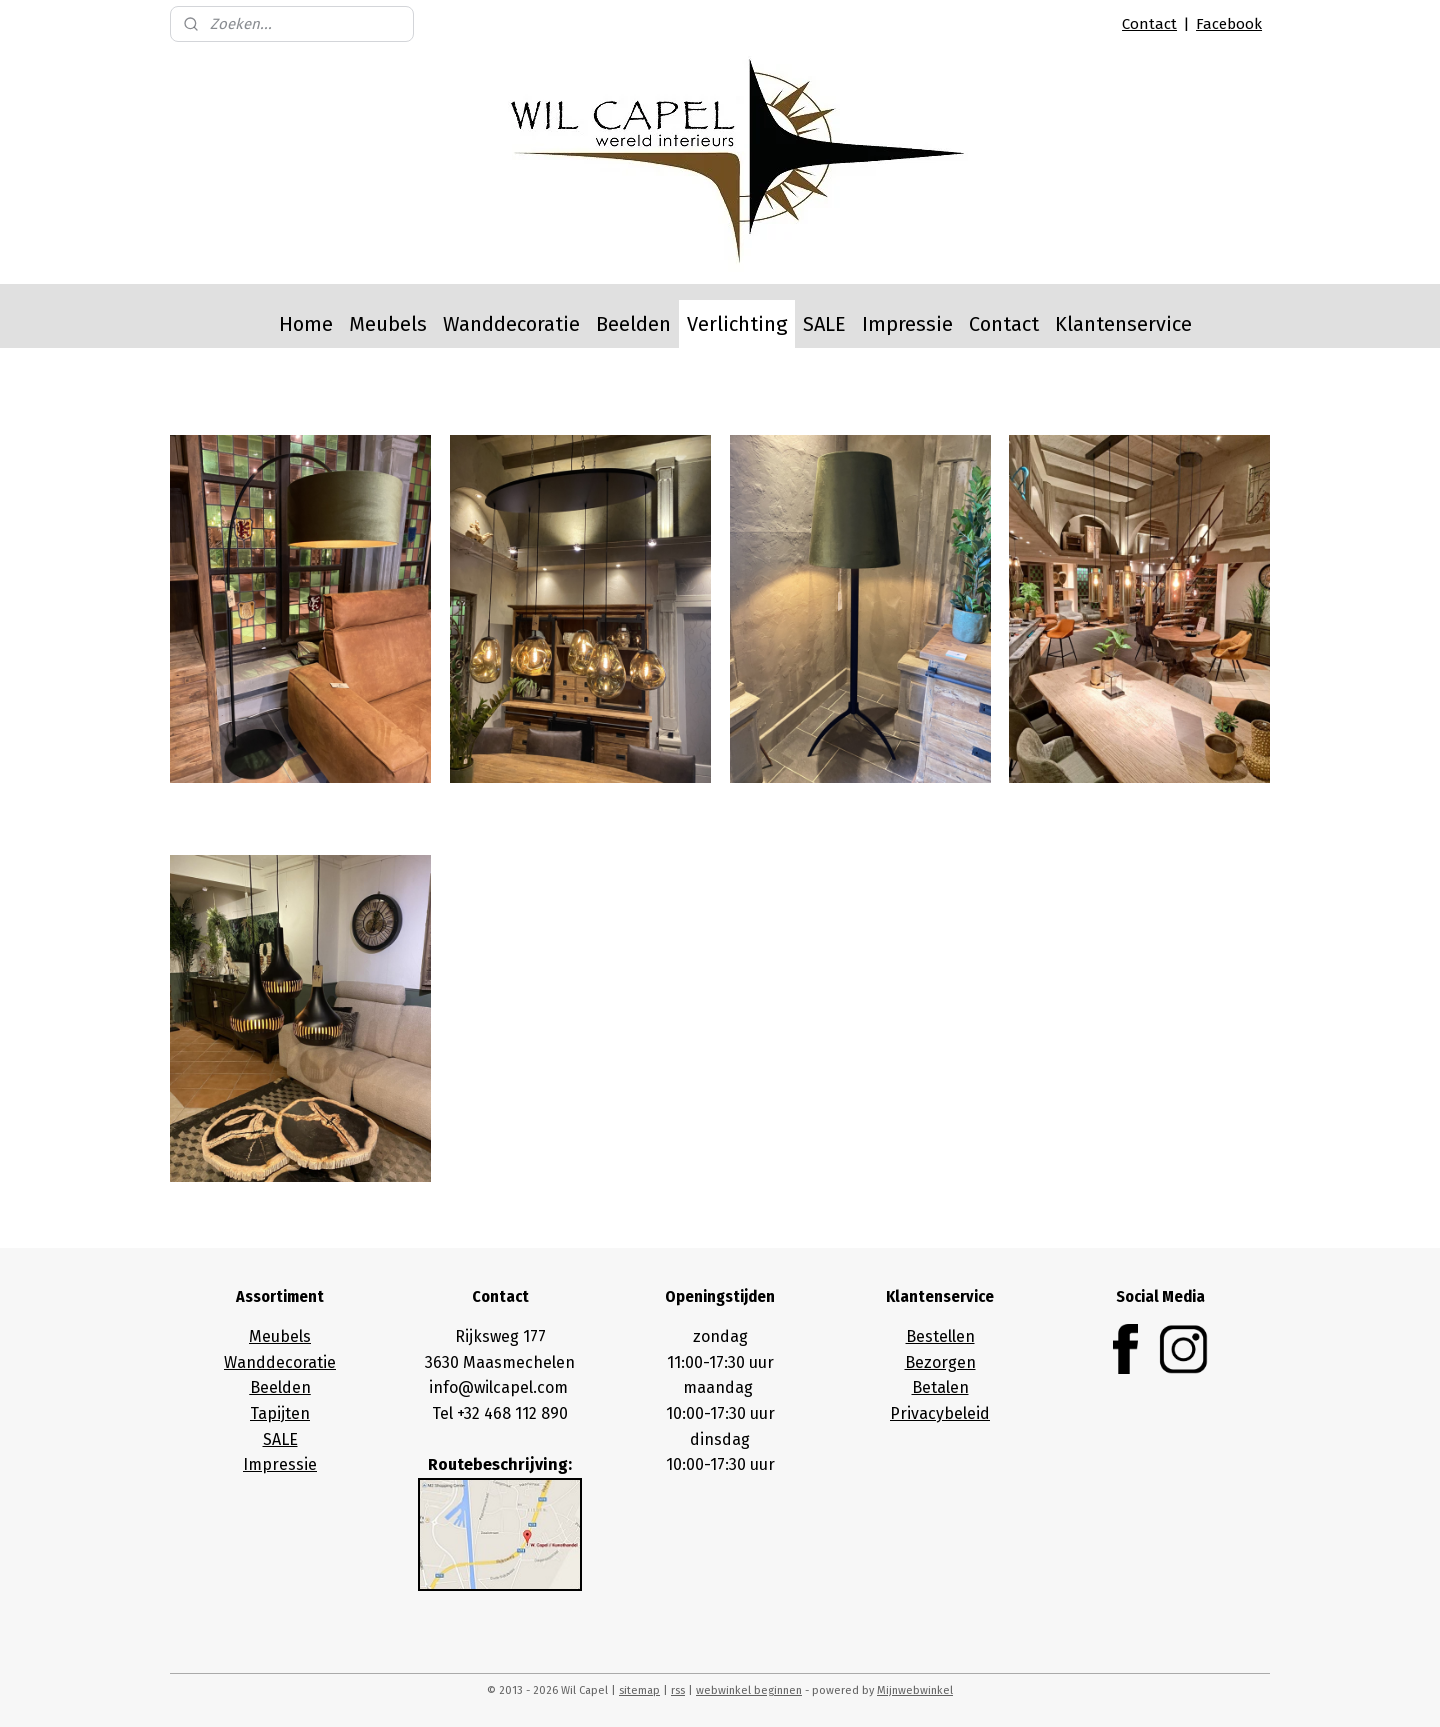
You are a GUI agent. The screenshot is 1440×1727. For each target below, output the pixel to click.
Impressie (907, 324)
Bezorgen (940, 1362)
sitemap (639, 1690)
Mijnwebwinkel (915, 1690)
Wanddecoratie (511, 324)
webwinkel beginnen (749, 1690)
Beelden (633, 324)
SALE (824, 324)
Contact (1149, 24)
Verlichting (737, 324)
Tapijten (280, 1413)
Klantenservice (1123, 324)
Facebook (1229, 24)
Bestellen (940, 1336)
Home (306, 324)
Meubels (388, 324)
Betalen (940, 1387)
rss (678, 1690)
